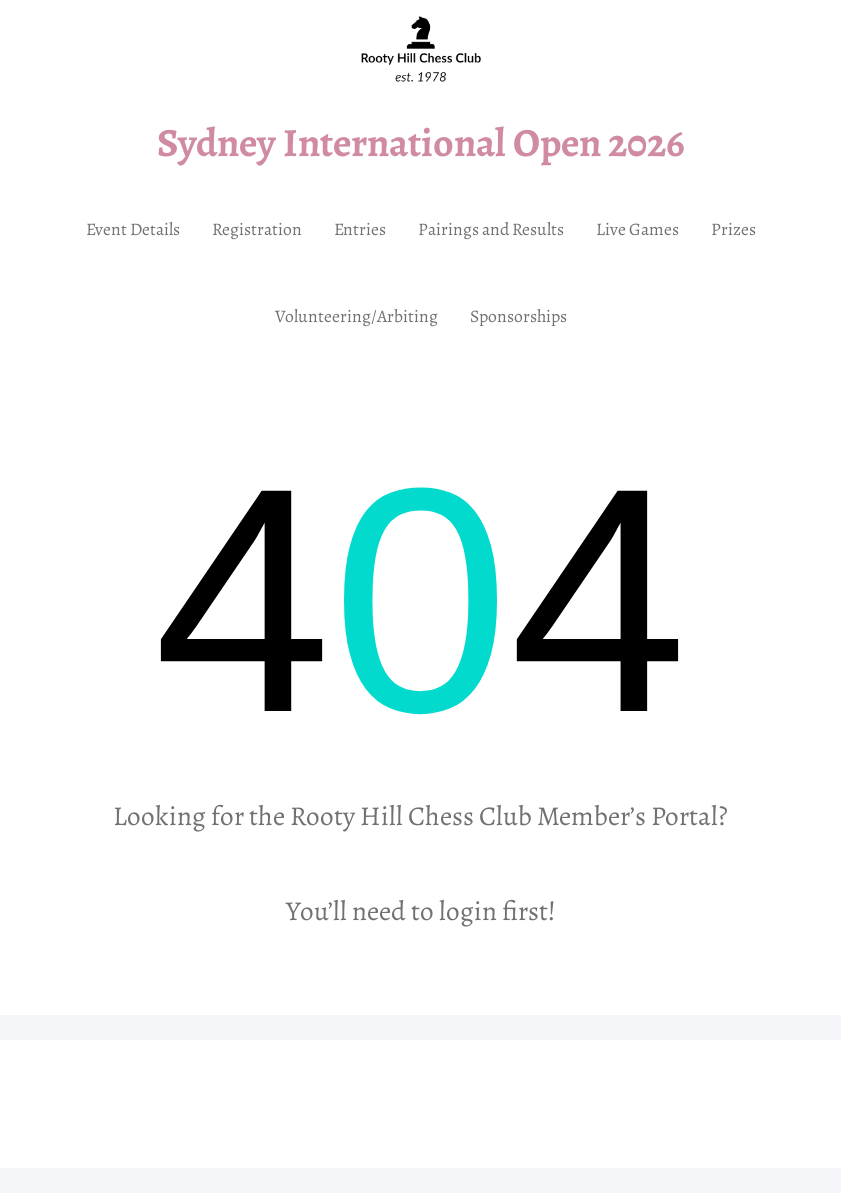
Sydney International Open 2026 (421, 142)
